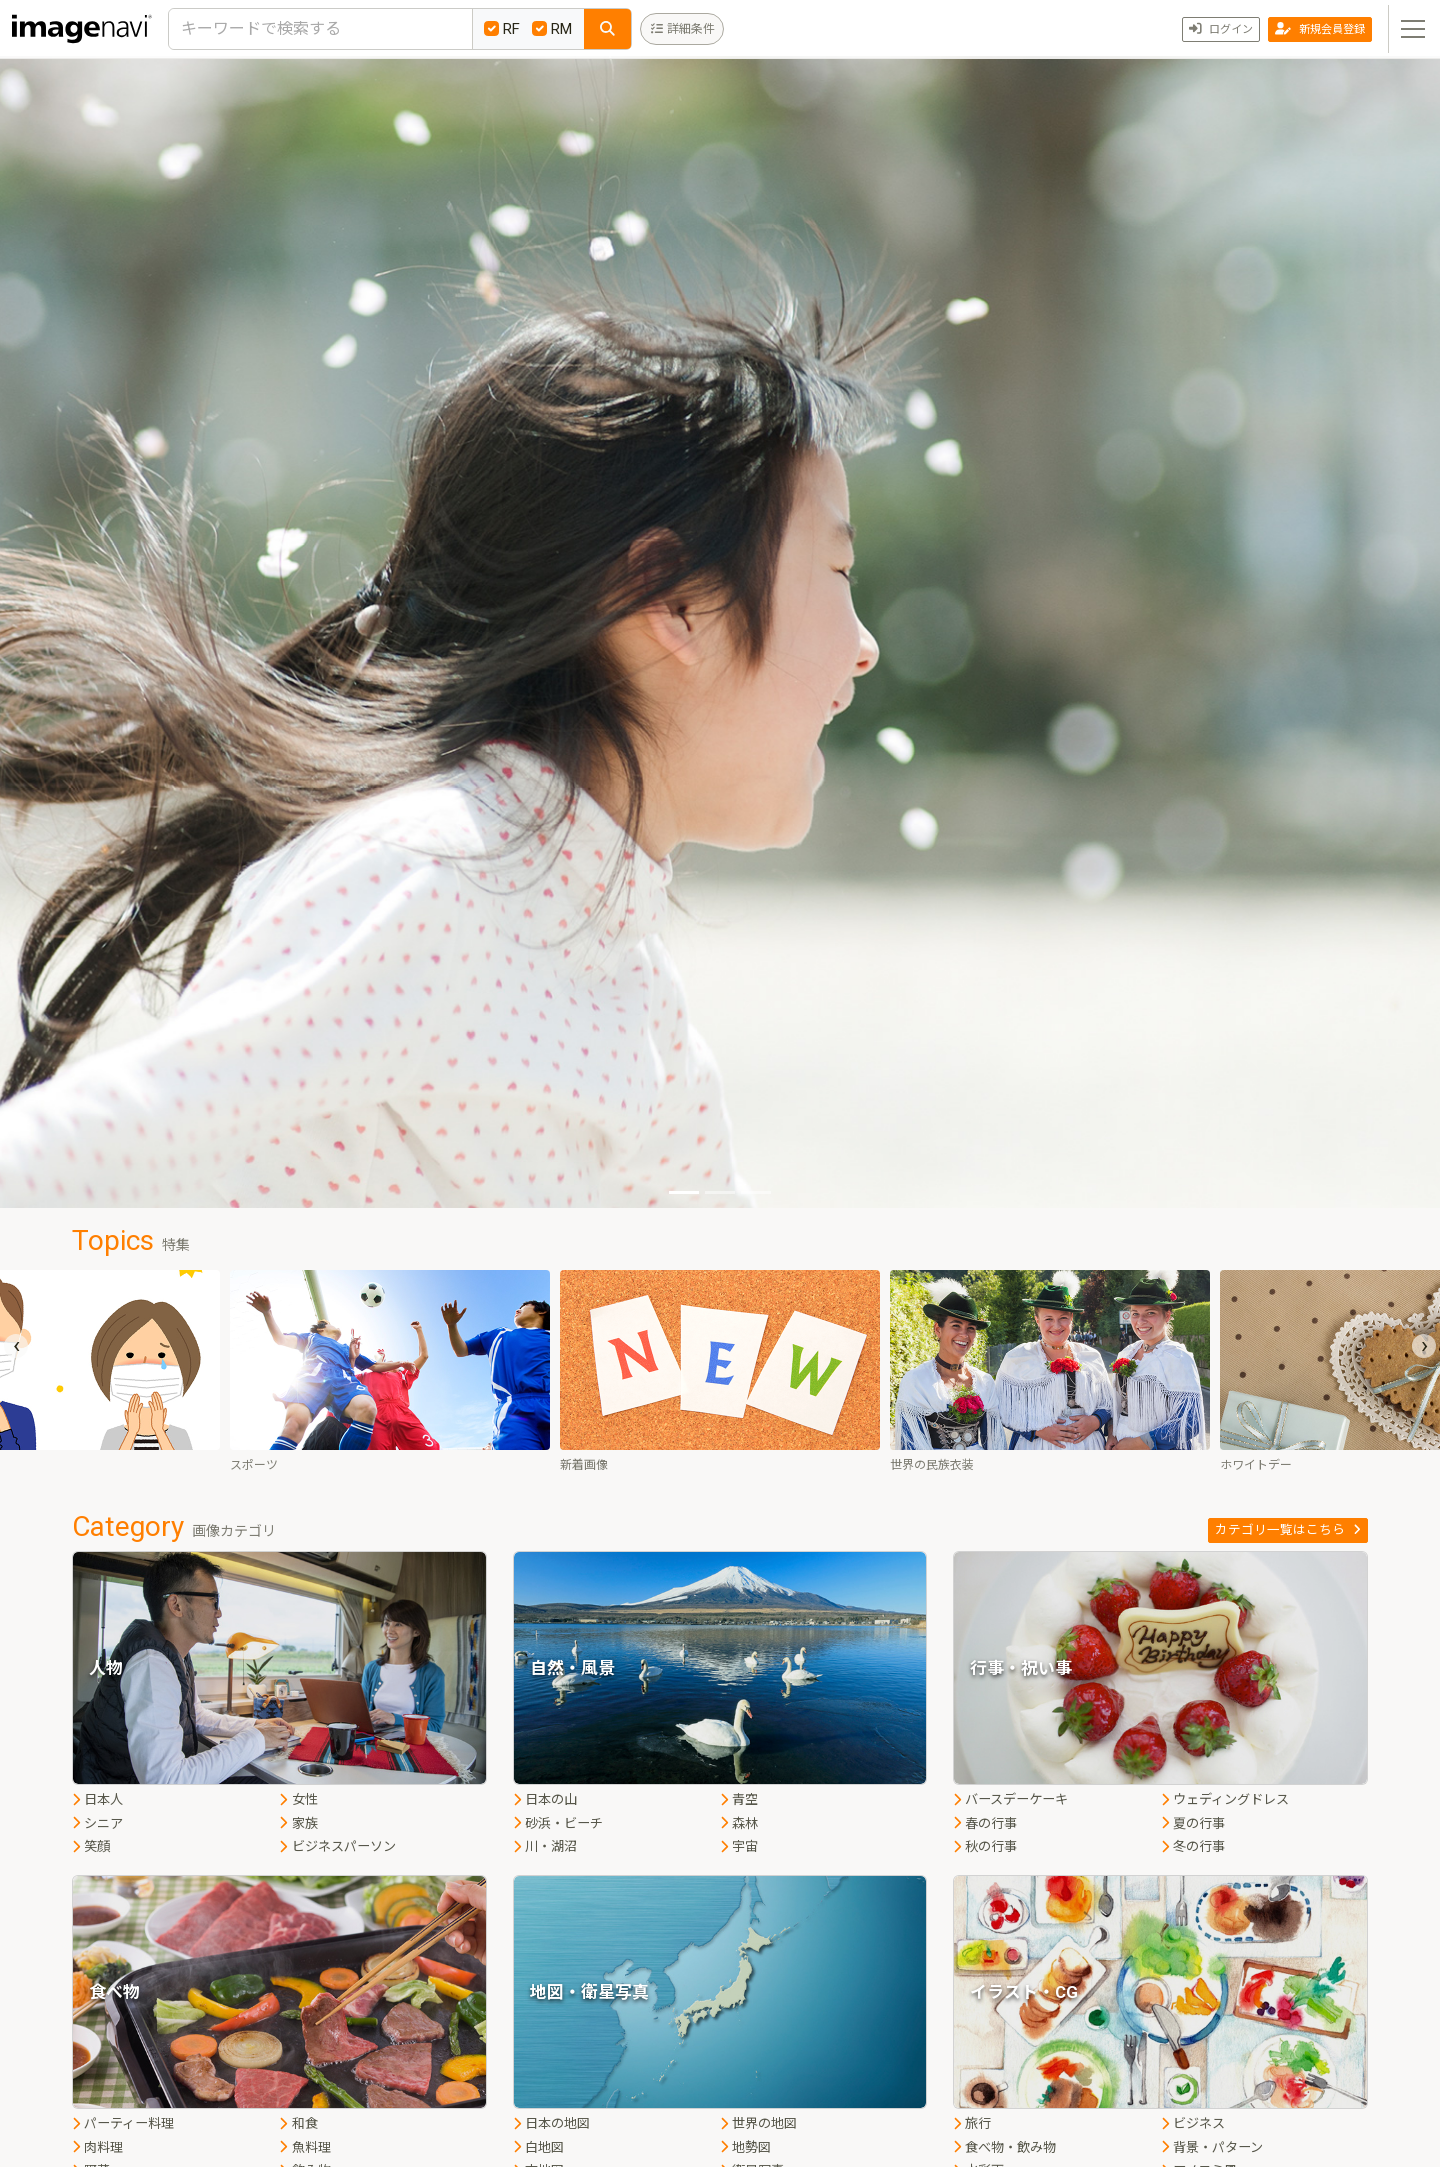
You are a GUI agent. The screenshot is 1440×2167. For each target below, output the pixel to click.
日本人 (97, 1799)
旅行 (972, 2123)
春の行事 (985, 1823)
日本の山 (545, 1799)
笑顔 (91, 1846)
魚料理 (304, 2147)
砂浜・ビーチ (558, 1823)
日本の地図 (551, 2123)
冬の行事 (1193, 1846)
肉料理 (97, 2147)
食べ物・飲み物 (1004, 2147)
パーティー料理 (123, 2123)
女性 (298, 1799)
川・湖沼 (545, 1846)
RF (502, 29)
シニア (97, 1823)
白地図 (538, 2147)
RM (552, 29)
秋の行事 (985, 1846)
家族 (298, 1823)
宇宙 (739, 1846)
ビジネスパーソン (337, 1846)
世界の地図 (758, 2123)
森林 (739, 1823)
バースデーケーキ (1010, 1799)
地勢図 (745, 2147)
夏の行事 (1193, 1823)
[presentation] (16, 1346)
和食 (298, 2123)
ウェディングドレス (1225, 1799)
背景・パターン (1212, 2147)
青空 (739, 1799)
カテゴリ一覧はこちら (1288, 1529)
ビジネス (1193, 2123)
